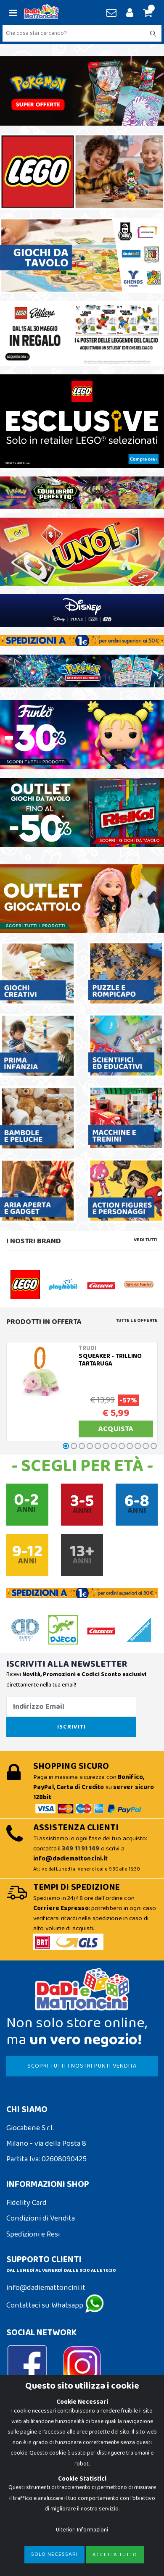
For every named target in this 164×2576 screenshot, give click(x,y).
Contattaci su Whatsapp (55, 2305)
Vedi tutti (146, 1239)
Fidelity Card (26, 2203)
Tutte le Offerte (137, 1320)
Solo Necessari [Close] (54, 2554)
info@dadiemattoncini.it (45, 2288)
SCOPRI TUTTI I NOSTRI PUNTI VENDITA (82, 2066)
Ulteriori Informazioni (82, 2529)
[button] (146, 13)
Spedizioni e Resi (33, 2234)
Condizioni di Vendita (40, 2218)
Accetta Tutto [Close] (115, 2554)
